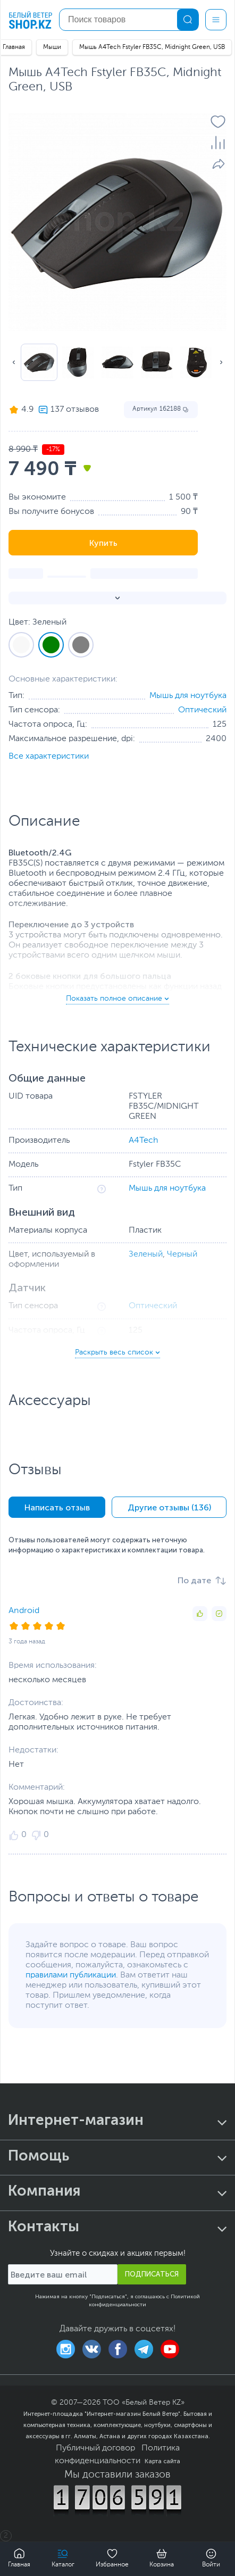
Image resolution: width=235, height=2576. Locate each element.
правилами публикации (71, 1975)
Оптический (202, 710)
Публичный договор (95, 2448)
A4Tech (143, 1140)
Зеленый (146, 1254)
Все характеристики (49, 756)
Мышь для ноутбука (187, 696)
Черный (182, 1254)
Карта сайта (162, 2461)
